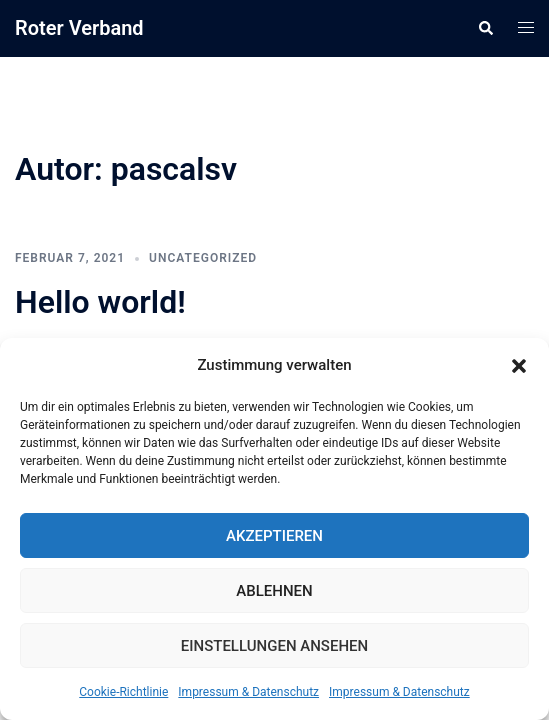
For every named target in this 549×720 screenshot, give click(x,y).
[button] (519, 366)
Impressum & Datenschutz (248, 692)
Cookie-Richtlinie (123, 692)
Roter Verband (79, 28)
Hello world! (100, 302)
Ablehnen (274, 591)
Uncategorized (203, 258)
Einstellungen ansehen (274, 646)
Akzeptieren (274, 536)
